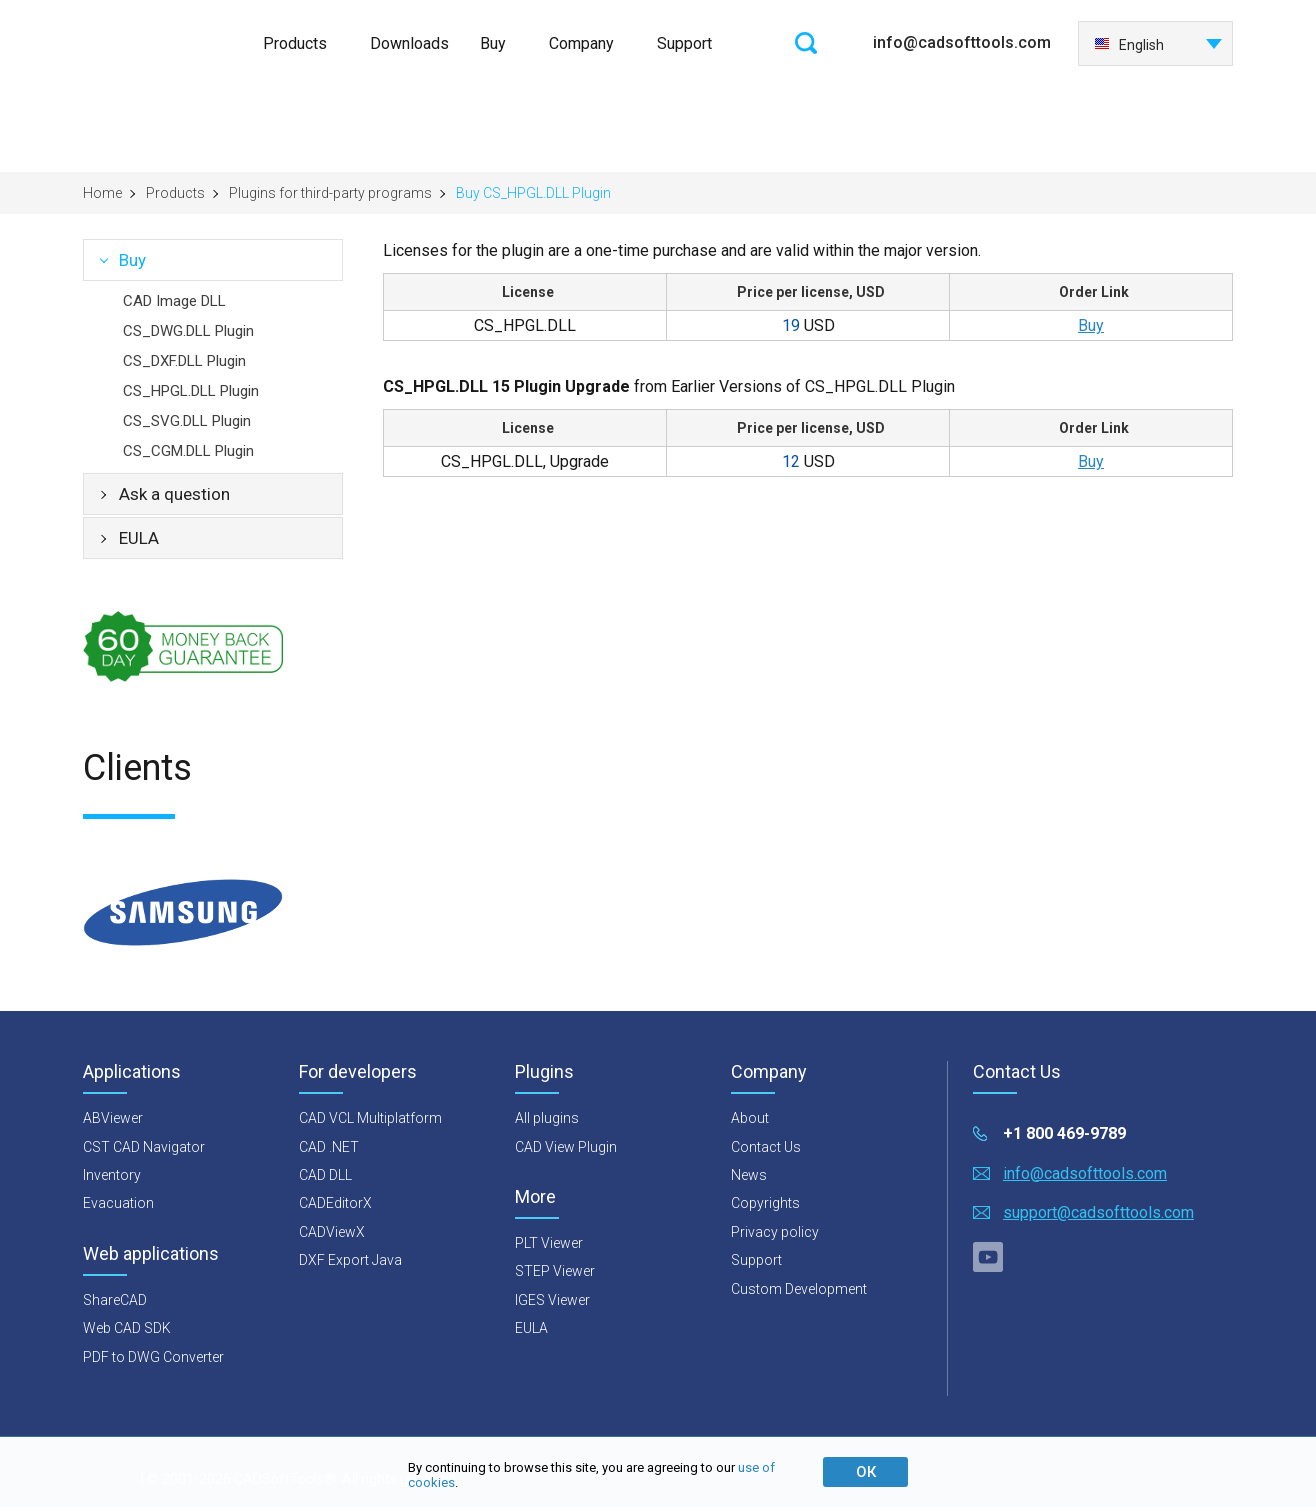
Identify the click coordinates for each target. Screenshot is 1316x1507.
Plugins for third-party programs (330, 193)
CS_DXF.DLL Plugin (184, 361)
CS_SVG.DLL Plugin (187, 421)
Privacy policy (775, 1232)
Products (295, 43)
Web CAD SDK (127, 1328)
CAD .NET (329, 1147)
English (1129, 45)
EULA (139, 538)
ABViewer (113, 1118)
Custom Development (799, 1289)
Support (684, 43)
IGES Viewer (552, 1300)
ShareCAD (115, 1300)
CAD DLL (325, 1175)
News (749, 1175)
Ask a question (174, 494)
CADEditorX (335, 1203)
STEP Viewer (555, 1271)
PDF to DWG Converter (153, 1357)
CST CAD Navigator (144, 1147)
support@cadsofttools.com (1098, 1212)
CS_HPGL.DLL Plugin (191, 391)
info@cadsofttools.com (962, 42)
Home (102, 193)
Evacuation (118, 1203)
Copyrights (765, 1203)
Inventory (112, 1175)
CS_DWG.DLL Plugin (188, 331)
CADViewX (332, 1232)
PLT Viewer (549, 1243)
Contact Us (766, 1147)
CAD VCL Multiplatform (370, 1118)
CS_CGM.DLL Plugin (188, 451)
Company (581, 43)
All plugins (547, 1118)
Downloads (409, 43)
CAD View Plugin (566, 1147)
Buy (493, 43)
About (750, 1118)
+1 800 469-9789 (1064, 1133)
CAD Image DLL (174, 301)
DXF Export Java (350, 1260)
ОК (866, 1472)
